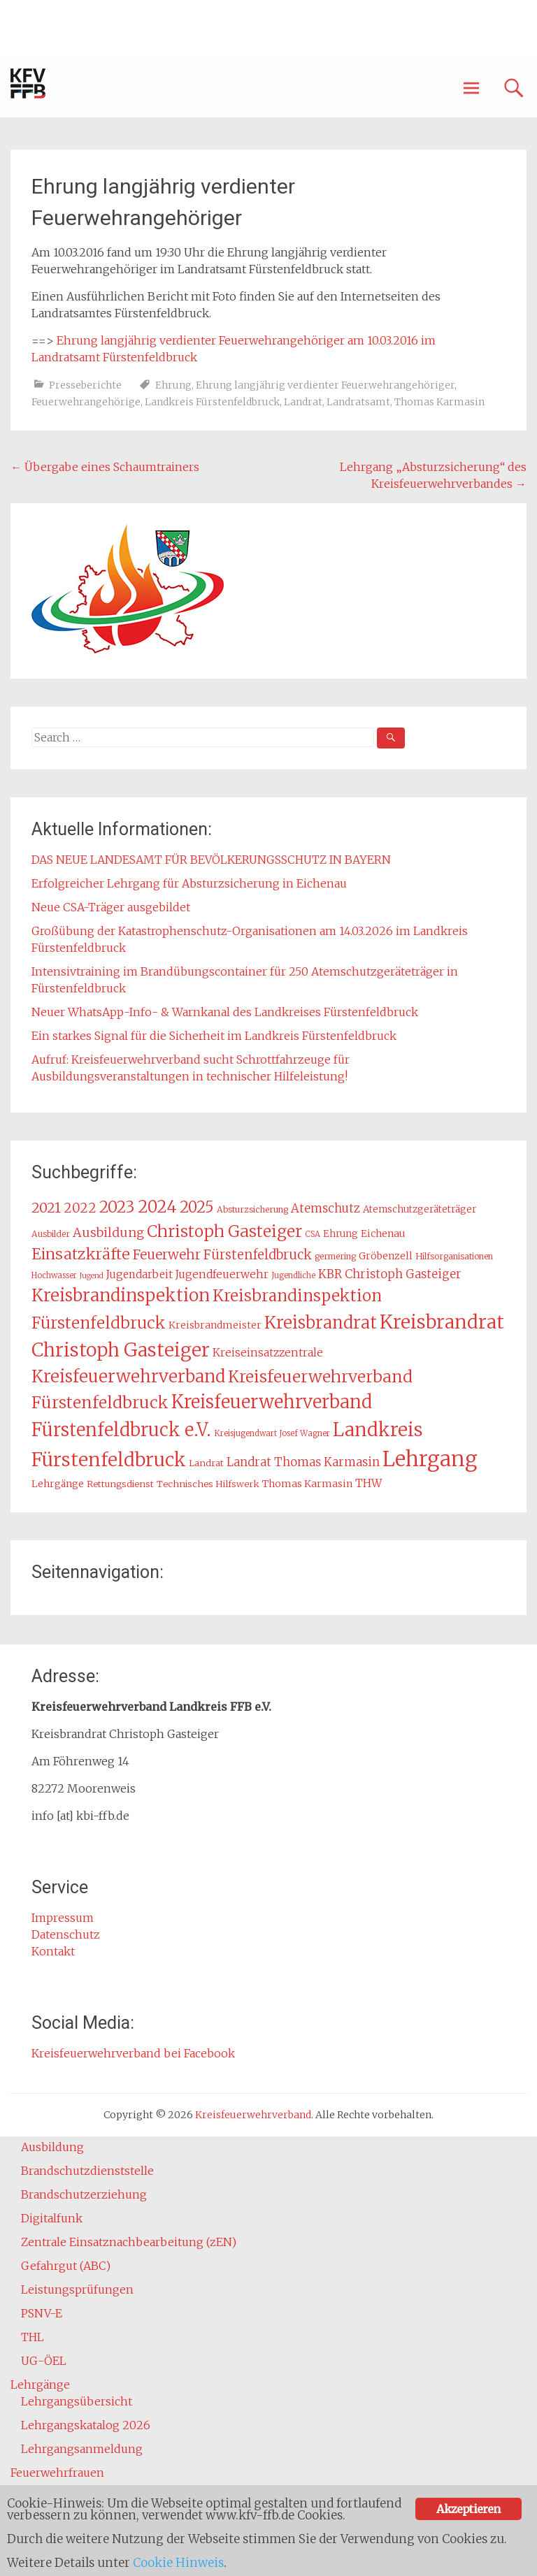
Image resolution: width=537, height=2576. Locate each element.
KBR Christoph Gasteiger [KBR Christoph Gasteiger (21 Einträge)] (389, 1274)
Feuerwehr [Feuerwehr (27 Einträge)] (167, 1254)
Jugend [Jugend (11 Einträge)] (91, 1275)
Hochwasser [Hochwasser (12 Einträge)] (54, 1275)
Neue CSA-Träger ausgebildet (110, 907)
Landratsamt (358, 402)
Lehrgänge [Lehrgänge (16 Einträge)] (57, 1483)
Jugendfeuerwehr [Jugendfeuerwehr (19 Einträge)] (222, 1274)
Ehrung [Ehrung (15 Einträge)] (340, 1234)
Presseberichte (85, 385)
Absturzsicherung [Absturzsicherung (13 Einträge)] (252, 1209)
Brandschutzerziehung (84, 2194)
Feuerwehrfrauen (57, 2473)
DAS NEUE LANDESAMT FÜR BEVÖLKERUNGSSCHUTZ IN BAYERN (211, 860)
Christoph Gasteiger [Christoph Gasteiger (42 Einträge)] (224, 1231)
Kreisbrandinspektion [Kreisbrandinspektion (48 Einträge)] (120, 1295)
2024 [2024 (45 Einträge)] (157, 1206)
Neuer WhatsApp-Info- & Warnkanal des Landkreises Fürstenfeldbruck (224, 1012)
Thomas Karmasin (439, 402)
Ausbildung (52, 2147)
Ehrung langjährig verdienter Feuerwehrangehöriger (325, 385)
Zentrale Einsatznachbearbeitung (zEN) (128, 2242)
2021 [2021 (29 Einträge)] (46, 1207)
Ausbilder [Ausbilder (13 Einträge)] (50, 1234)
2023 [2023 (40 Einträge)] (117, 1207)
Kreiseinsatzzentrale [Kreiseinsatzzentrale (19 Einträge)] (268, 1352)
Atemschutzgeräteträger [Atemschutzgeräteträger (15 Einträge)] (419, 1209)
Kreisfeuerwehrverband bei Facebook (133, 2053)
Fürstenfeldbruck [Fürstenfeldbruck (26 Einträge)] (257, 1255)
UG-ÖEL (43, 2361)
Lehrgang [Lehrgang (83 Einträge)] (430, 1459)
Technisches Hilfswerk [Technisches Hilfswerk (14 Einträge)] (208, 1484)
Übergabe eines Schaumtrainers (104, 467)
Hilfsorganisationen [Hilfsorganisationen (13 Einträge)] (454, 1256)
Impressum (62, 1918)
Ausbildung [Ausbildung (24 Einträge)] (108, 1232)
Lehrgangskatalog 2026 (85, 2425)
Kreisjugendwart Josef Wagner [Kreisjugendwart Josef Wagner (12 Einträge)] (272, 1433)
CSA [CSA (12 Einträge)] (312, 1234)
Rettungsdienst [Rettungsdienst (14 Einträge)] (120, 1484)
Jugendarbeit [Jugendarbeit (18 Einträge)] (139, 1274)
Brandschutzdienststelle (87, 2171)
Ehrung (173, 385)
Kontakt (53, 1951)
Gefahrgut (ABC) (65, 2266)
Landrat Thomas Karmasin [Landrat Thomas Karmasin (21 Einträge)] (303, 1462)
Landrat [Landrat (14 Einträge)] (206, 1463)
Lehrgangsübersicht (76, 2401)
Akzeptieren (468, 2509)
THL (32, 2337)
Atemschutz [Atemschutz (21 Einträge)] (325, 1208)
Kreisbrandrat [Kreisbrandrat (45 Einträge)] (320, 1322)
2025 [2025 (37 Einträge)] (197, 1207)
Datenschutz (65, 1934)
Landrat (303, 402)
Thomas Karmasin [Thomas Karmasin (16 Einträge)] (307, 1483)
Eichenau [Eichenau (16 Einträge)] (383, 1233)
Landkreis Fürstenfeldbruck (212, 402)
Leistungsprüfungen (77, 2289)
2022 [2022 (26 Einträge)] (80, 1208)
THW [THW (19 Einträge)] (368, 1483)
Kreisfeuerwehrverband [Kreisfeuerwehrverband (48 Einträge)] (128, 1376)
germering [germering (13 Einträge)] (335, 1256)
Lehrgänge (40, 2385)
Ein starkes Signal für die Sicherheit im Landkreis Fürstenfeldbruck (213, 1036)
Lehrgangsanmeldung (82, 2449)
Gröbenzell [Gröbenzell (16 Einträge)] (386, 1256)
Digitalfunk (52, 2218)
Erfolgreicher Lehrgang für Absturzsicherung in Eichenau (189, 883)
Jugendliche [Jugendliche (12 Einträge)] (293, 1275)
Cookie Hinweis (178, 2562)
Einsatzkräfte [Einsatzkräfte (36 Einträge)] (80, 1254)
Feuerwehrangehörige (86, 402)
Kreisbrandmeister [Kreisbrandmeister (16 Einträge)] (215, 1325)
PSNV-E (41, 2313)
